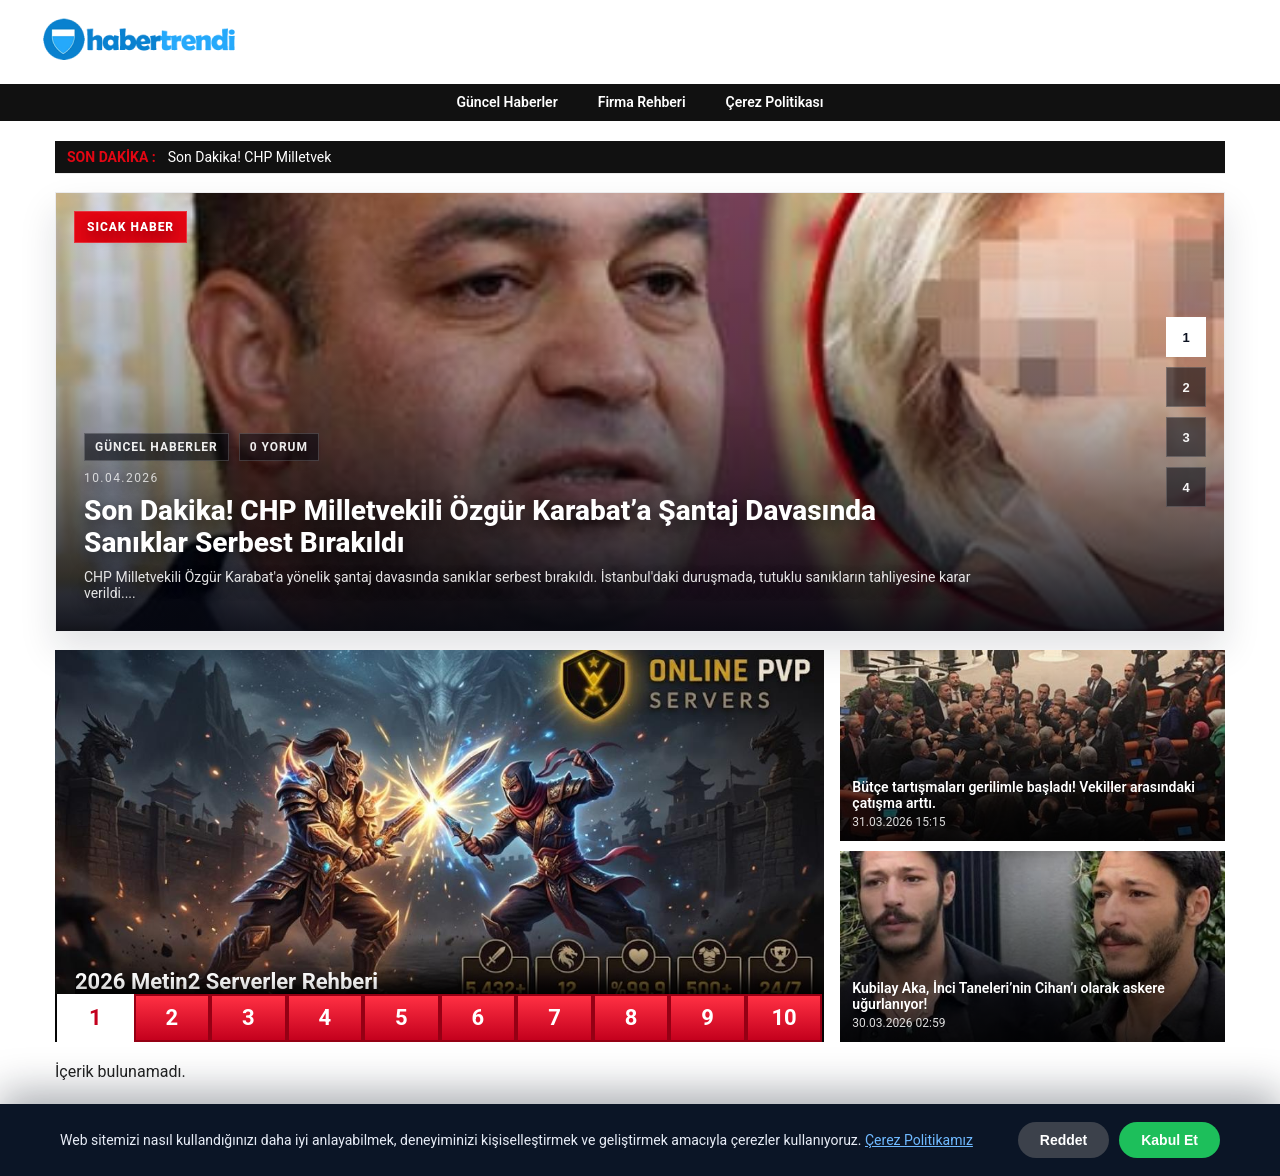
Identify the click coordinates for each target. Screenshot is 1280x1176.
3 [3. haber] (1185, 437)
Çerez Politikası (775, 102)
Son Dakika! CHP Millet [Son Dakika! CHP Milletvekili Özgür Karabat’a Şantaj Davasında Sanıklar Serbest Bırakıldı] (239, 157)
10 (783, 1017)
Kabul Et (1169, 1140)
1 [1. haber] (1185, 337)
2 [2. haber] (1185, 387)
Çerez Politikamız (919, 1140)
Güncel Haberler (506, 102)
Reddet (1063, 1140)
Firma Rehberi (642, 102)
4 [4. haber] (1185, 487)
